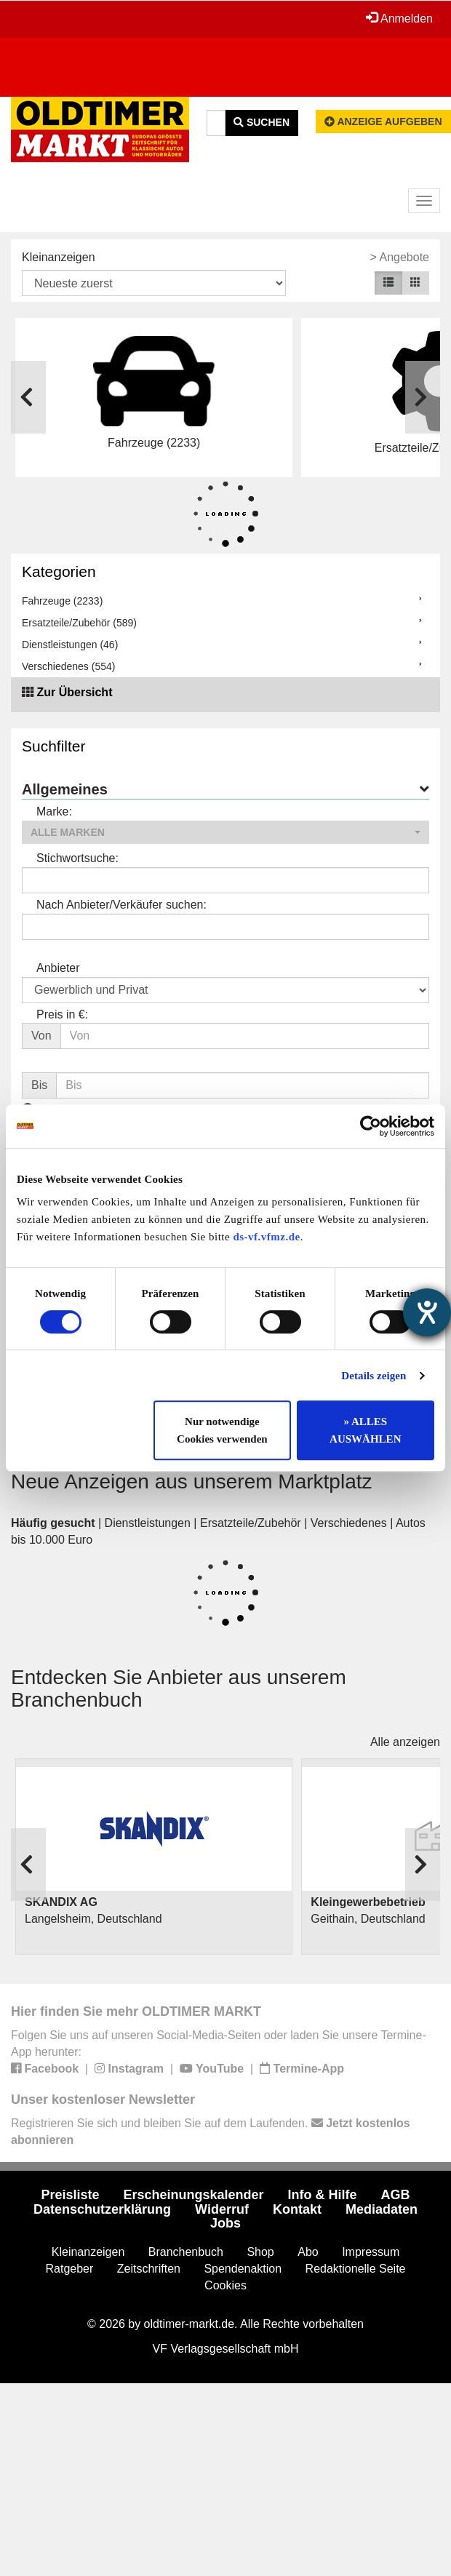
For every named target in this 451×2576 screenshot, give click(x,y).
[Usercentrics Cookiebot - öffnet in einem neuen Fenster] (370, 1126)
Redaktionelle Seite (356, 2268)
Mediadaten (382, 2209)
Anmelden (399, 18)
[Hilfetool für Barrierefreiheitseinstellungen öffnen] (427, 1312)
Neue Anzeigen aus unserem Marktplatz (191, 1481)
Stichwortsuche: (77, 858)
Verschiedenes (349, 1523)
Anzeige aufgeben (383, 121)
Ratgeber (70, 2268)
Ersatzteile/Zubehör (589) (79, 623)
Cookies (225, 2285)
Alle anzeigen (405, 1742)
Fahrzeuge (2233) (62, 601)
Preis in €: (62, 1014)
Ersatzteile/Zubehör (250, 1523)
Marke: (54, 811)
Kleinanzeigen (58, 257)
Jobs (225, 2223)
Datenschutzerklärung (102, 2209)
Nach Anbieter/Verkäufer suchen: (121, 904)
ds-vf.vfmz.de (266, 1237)
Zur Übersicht (74, 692)
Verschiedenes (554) (68, 666)
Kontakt (297, 2209)
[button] (225, 832)
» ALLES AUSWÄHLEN (365, 1430)
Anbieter (58, 968)
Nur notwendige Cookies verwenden (222, 1430)
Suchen (262, 122)
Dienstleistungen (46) (70, 644)
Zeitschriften (148, 2268)
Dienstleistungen (148, 1523)
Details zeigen (373, 1375)
